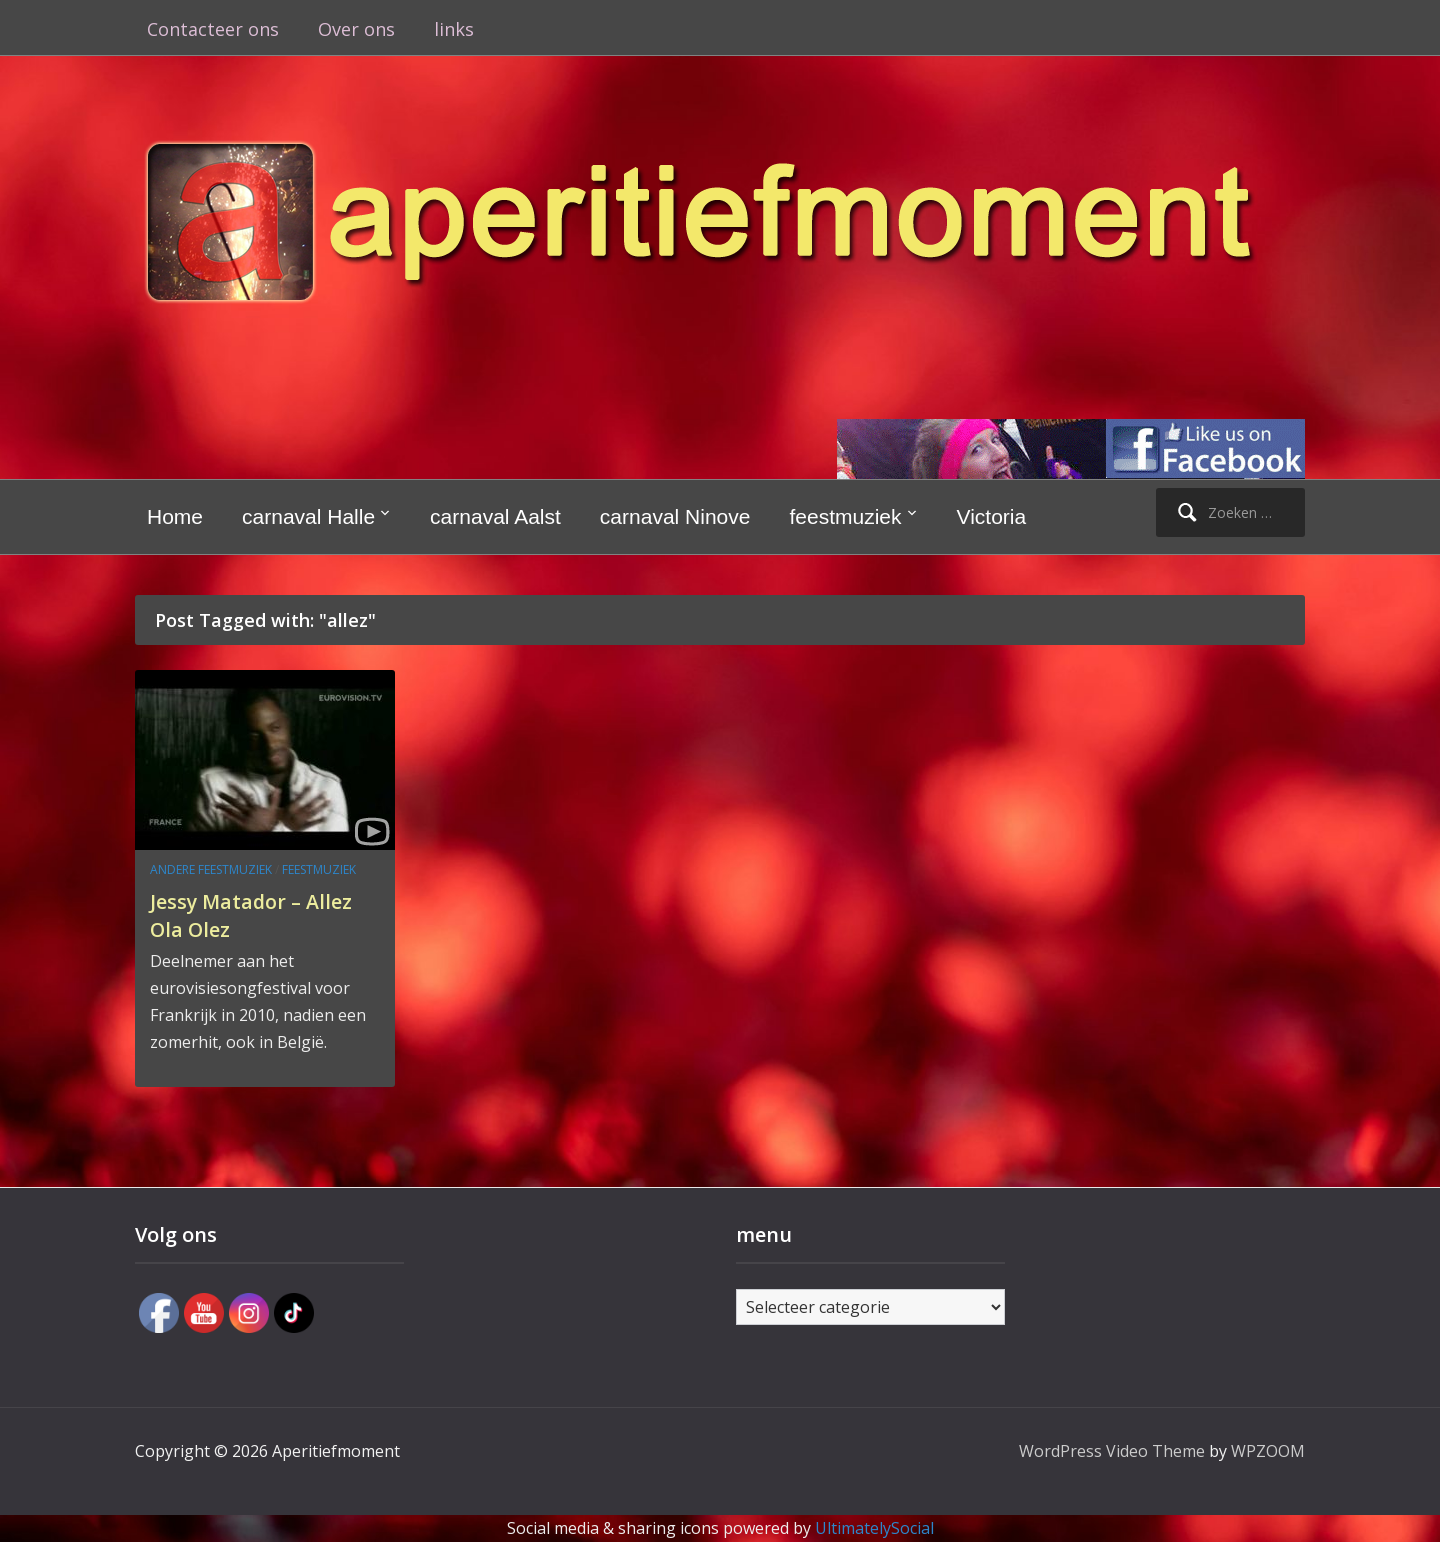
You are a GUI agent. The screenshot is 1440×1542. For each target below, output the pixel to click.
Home (175, 516)
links (454, 29)
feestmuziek (845, 516)
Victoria (992, 516)
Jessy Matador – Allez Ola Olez (263, 914)
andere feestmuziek (211, 869)
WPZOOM (1268, 1451)
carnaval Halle (308, 516)
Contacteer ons (213, 29)
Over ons (356, 29)
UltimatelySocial (874, 1528)
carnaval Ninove (675, 516)
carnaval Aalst (495, 516)
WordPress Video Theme (1112, 1451)
